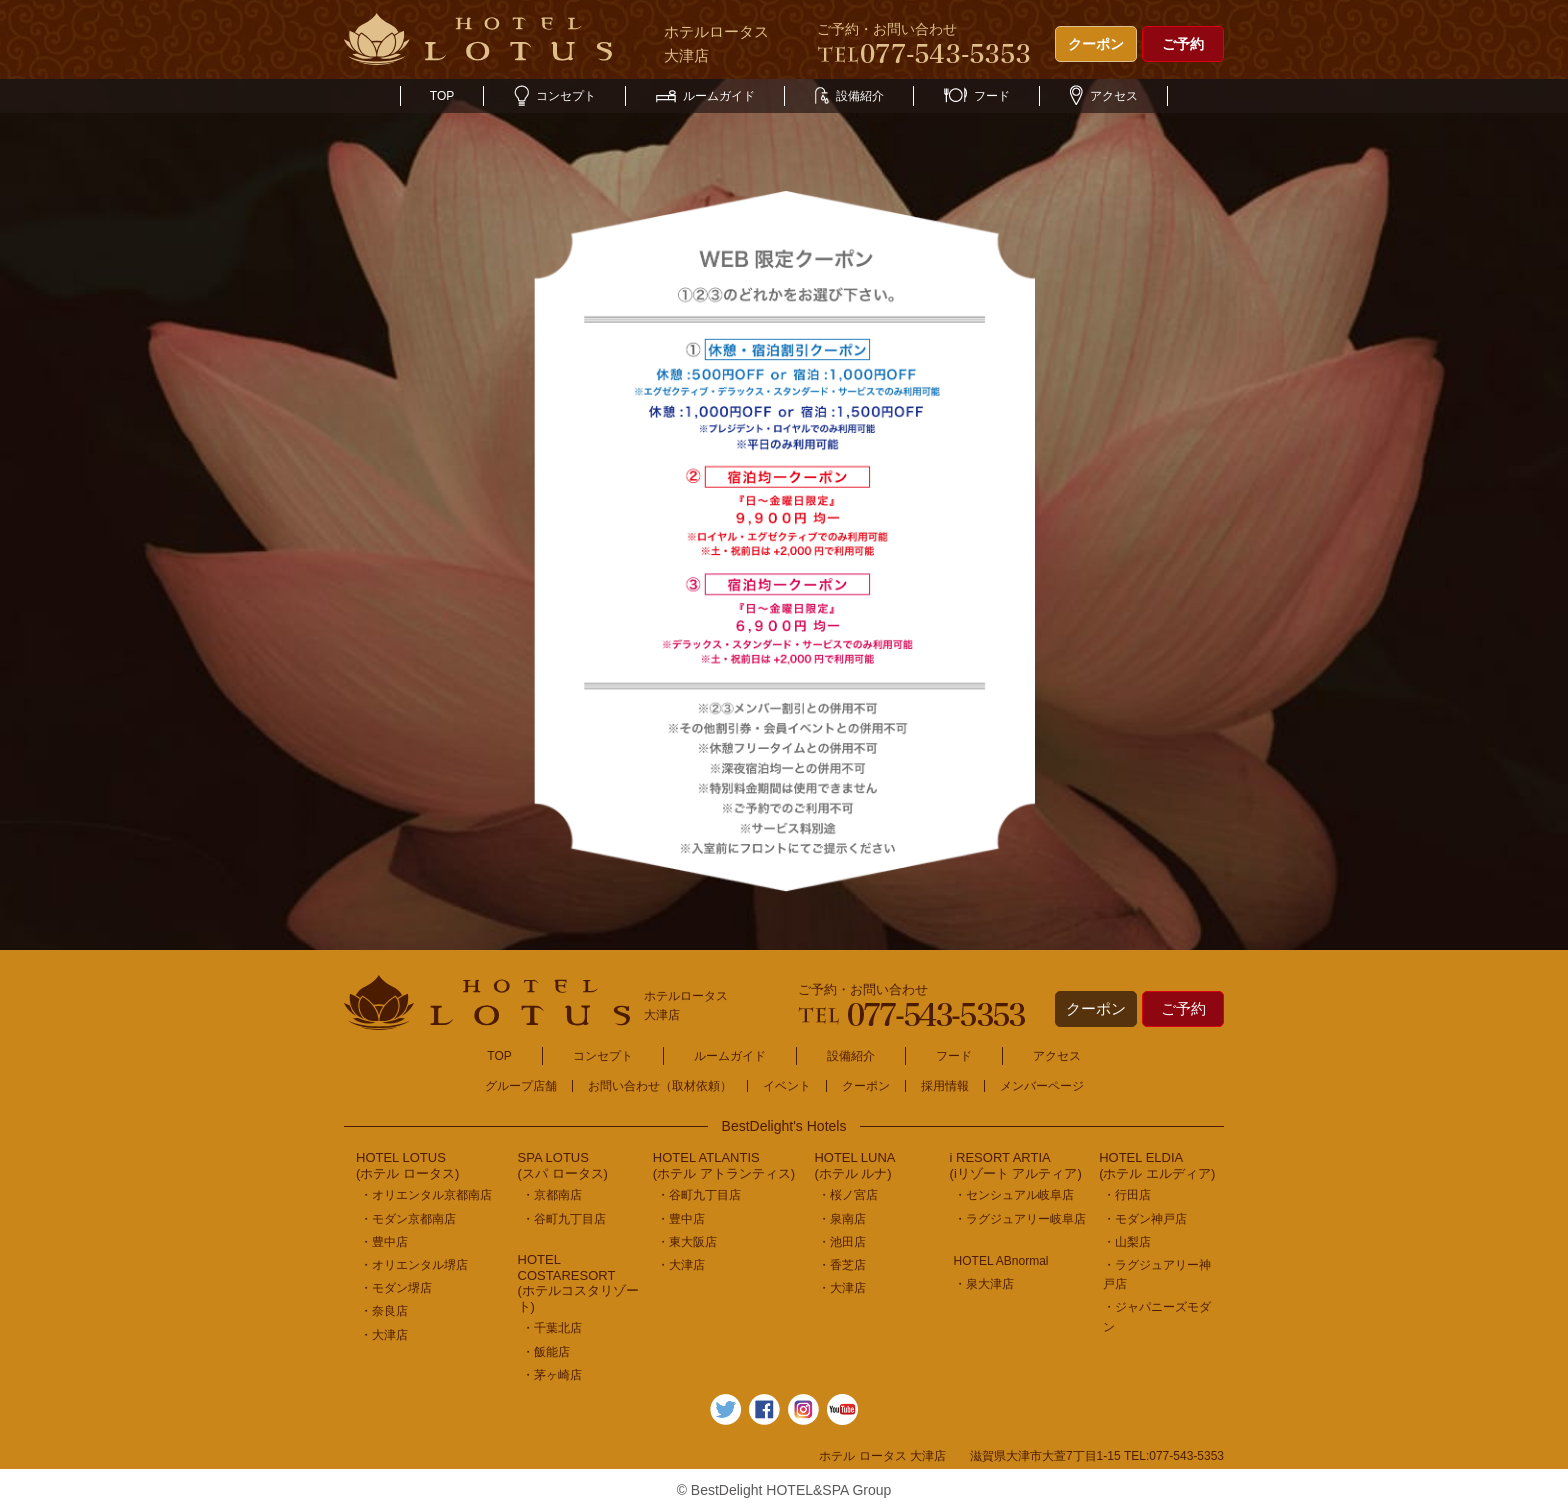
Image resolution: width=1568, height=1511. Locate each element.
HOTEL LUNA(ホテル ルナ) (854, 1165)
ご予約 (1183, 44)
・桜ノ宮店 (848, 1195)
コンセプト (555, 96)
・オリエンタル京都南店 (426, 1195)
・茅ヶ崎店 (552, 1375)
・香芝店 (842, 1265)
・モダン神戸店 (1145, 1219)
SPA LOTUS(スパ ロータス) (563, 1165)
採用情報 (945, 1086)
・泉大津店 (984, 1284)
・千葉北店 (552, 1328)
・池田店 (842, 1242)
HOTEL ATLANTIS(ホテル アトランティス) (724, 1165)
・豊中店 (384, 1242)
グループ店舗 (521, 1086)
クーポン (1096, 44)
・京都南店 (552, 1195)
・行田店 (1127, 1195)
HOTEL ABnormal (1001, 1261)
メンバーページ (1042, 1086)
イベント (787, 1086)
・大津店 (384, 1335)
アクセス (1104, 96)
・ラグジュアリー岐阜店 (1020, 1219)
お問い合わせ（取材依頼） (660, 1086)
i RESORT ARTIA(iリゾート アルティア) (1016, 1165)
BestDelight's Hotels (784, 1126)
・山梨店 (1127, 1242)
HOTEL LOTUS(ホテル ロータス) (407, 1165)
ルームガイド (705, 96)
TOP (442, 96)
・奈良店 (384, 1311)
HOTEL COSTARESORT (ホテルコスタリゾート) (578, 1283)
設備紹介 (849, 96)
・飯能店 (546, 1352)
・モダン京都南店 (408, 1219)
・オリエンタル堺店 (414, 1265)
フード (977, 96)
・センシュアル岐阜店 (1014, 1195)
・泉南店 (842, 1219)
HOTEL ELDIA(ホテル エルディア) (1157, 1165)
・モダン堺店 (396, 1288)
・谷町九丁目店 (564, 1219)
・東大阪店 (687, 1242)
